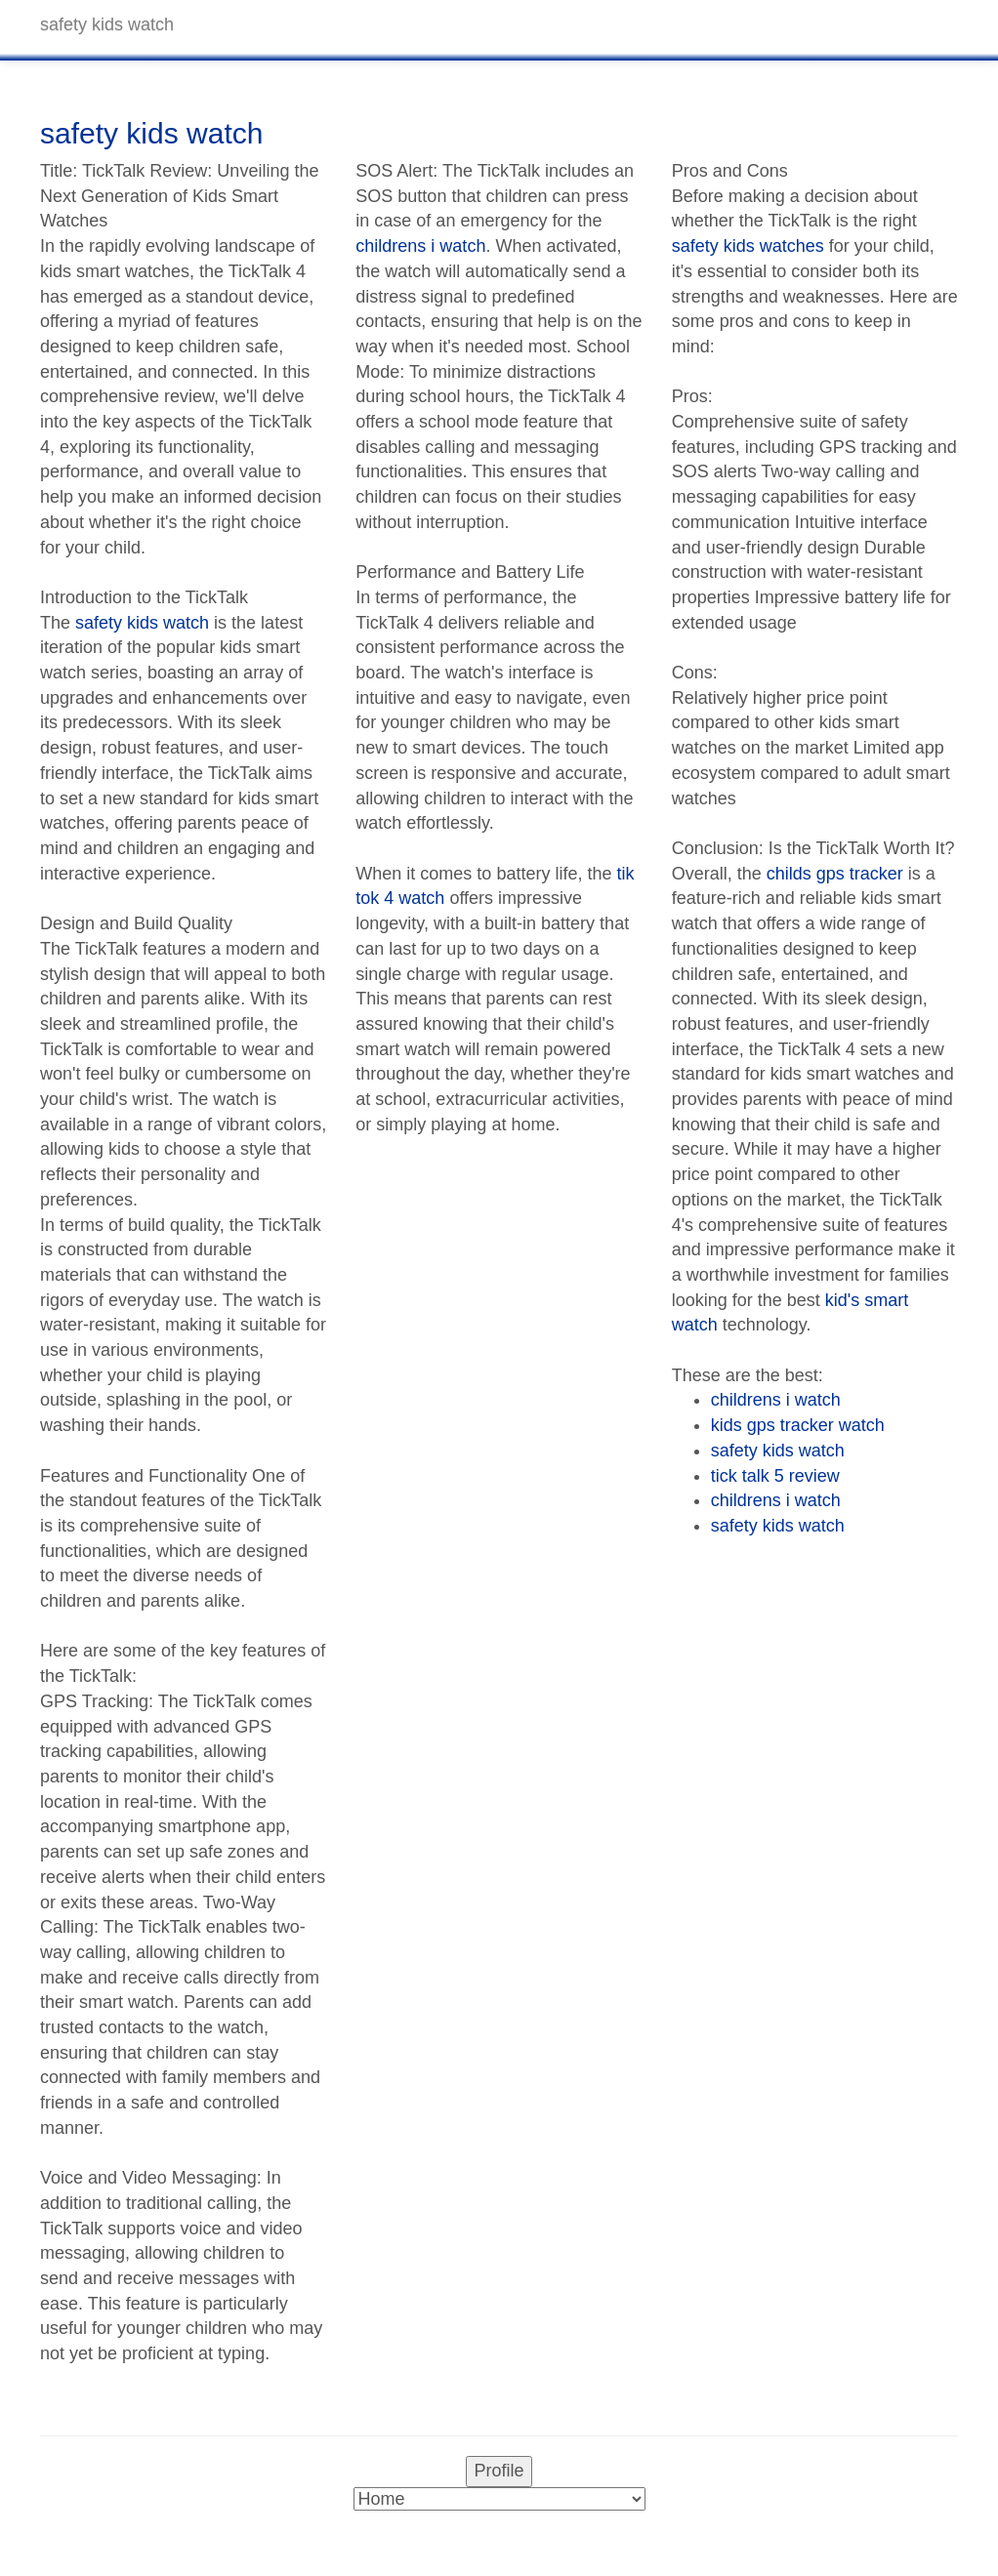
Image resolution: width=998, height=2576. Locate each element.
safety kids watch (142, 623)
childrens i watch (420, 246)
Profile (498, 2470)
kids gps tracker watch (798, 1425)
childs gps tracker (835, 873)
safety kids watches (748, 246)
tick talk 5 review (775, 1476)
